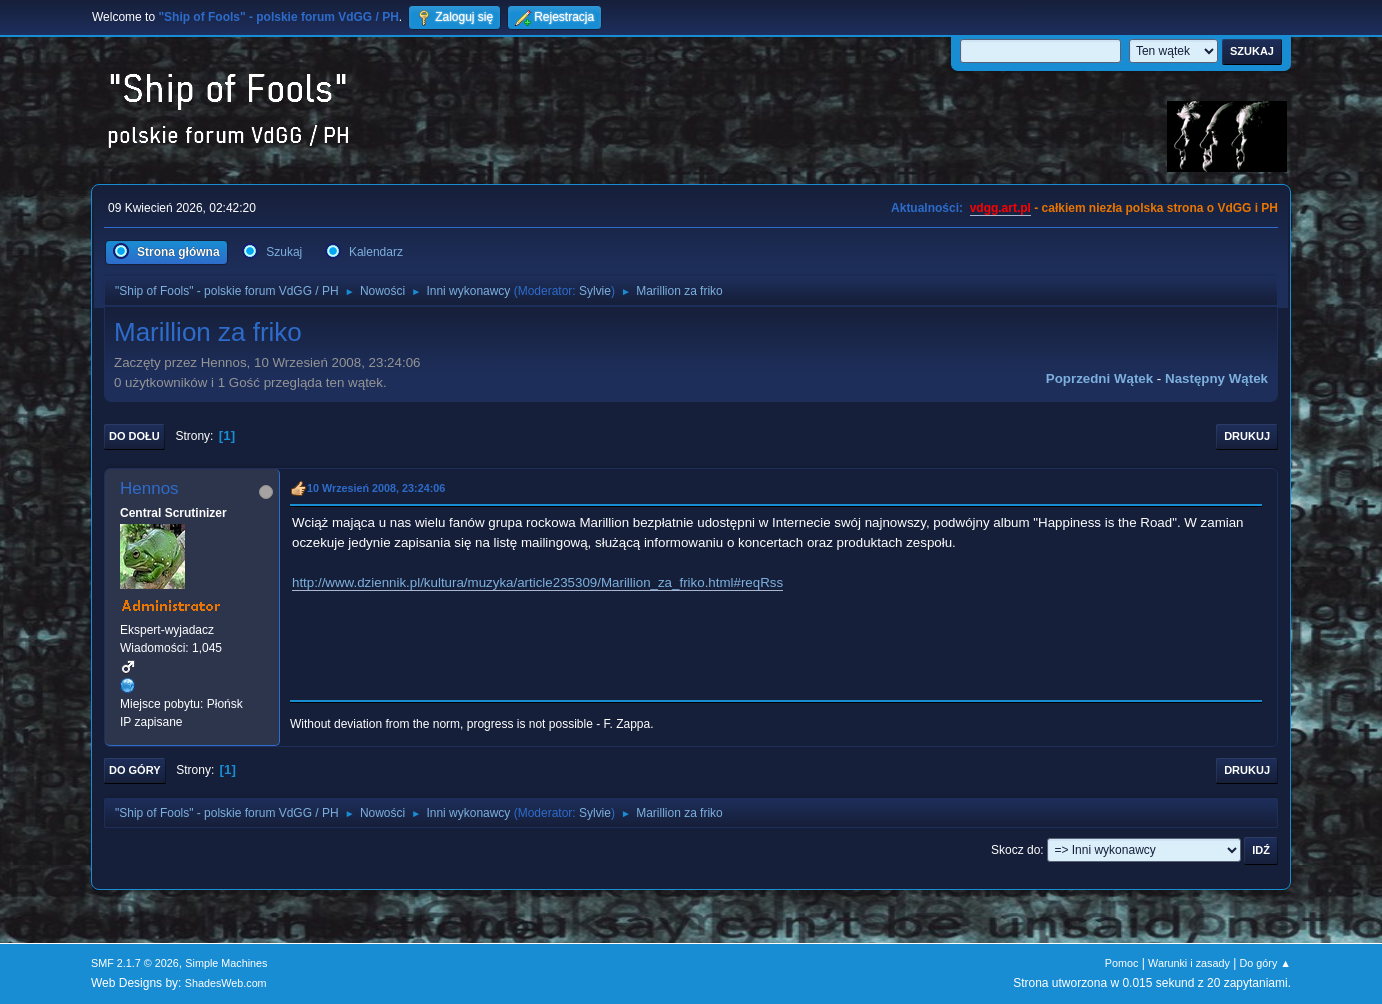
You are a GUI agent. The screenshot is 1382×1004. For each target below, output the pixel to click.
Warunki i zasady (1189, 963)
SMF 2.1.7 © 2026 (135, 963)
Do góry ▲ (1265, 963)
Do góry (135, 770)
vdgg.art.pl (1000, 208)
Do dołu (134, 436)
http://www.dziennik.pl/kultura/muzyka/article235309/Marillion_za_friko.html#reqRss (537, 582)
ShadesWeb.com (226, 983)
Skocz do (1015, 850)
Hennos (149, 488)
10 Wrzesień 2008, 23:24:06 (376, 488)
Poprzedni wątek (1099, 378)
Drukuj (1247, 436)
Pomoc (1122, 963)
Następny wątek (1216, 378)
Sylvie (595, 291)
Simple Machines (226, 963)
